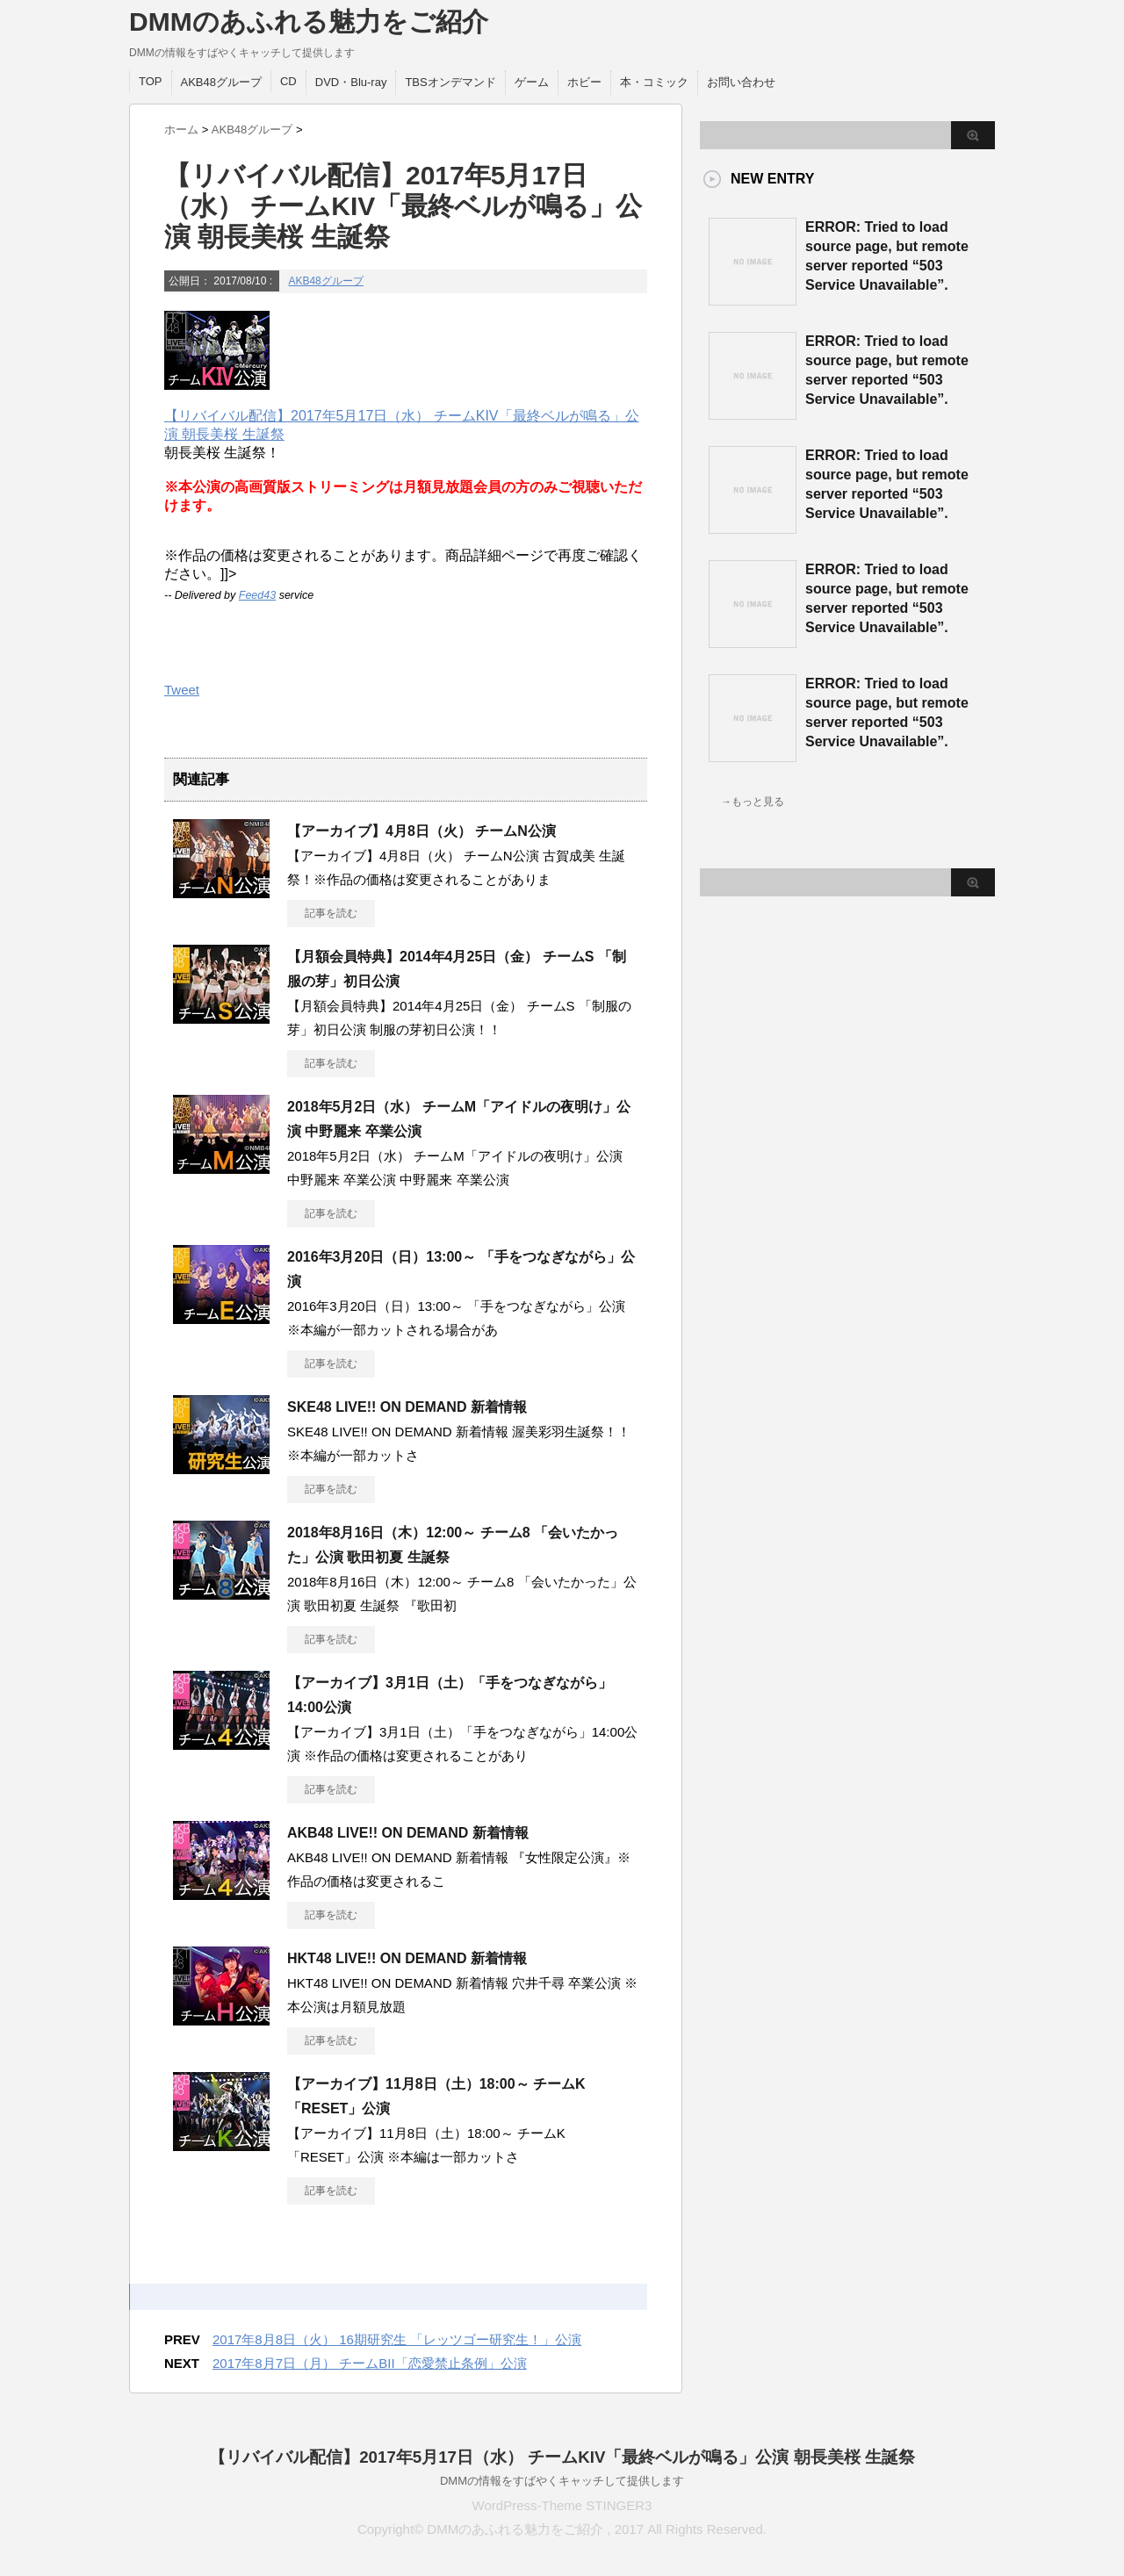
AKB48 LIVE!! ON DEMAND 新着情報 (408, 1832)
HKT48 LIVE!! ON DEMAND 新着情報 (407, 1958)
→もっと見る (752, 801)
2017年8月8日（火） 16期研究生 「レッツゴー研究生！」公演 (397, 2339)
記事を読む (331, 913)
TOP (150, 81)
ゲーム (532, 82)
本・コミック (654, 82)
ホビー (584, 82)
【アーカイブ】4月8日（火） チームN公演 (421, 831)
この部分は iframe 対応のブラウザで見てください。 (770, 1168)
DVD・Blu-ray (351, 82)
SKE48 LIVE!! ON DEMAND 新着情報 (407, 1407)
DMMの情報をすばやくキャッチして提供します (562, 2480)
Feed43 (257, 595)
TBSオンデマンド (450, 82)
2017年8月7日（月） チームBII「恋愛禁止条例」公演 (370, 2363)
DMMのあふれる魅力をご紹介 (308, 21)
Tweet (181, 689)
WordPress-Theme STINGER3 (562, 2505)
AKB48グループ (221, 82)
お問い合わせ (741, 82)
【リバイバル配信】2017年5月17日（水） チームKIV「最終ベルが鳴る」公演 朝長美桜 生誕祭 (562, 2457)
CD (288, 81)
